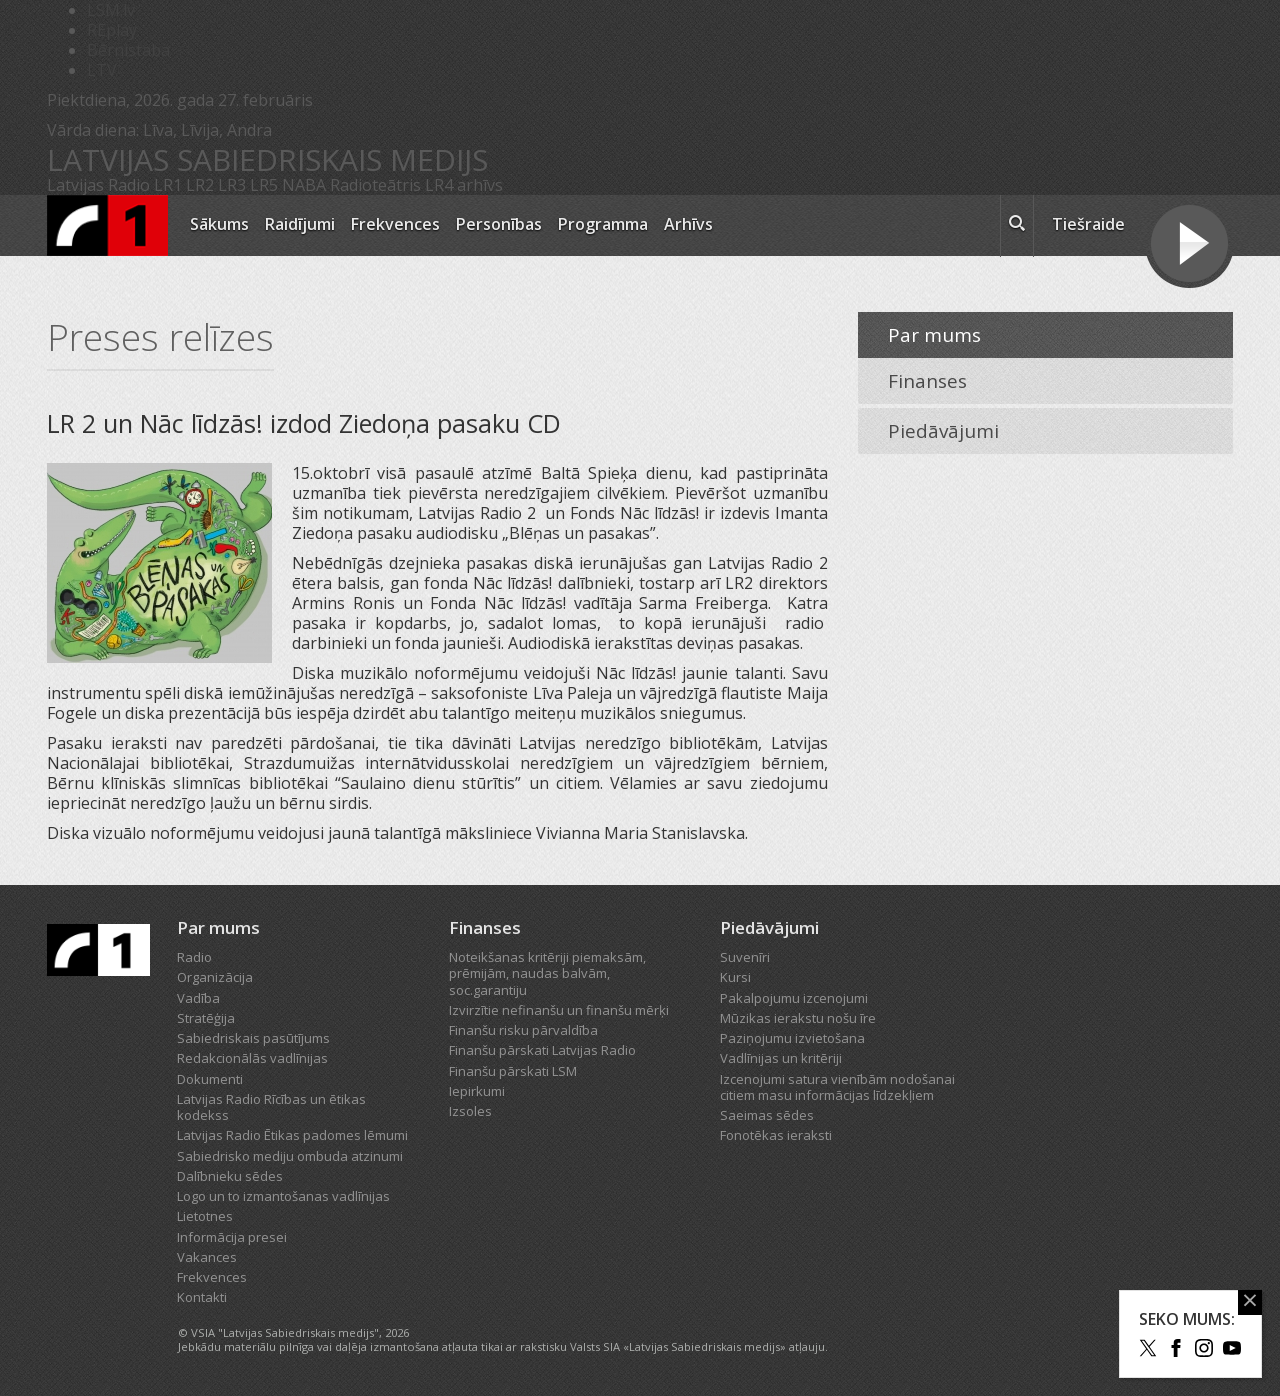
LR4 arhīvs (464, 185)
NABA (304, 185)
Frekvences (395, 224)
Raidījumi (300, 224)
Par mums (934, 335)
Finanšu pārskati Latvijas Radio (542, 1050)
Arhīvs (688, 224)
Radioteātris (375, 185)
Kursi (735, 977)
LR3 (232, 185)
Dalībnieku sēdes (230, 1176)
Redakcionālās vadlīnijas (252, 1058)
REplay (112, 30)
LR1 (168, 185)
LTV (102, 70)
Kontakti (202, 1297)
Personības (499, 224)
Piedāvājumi (943, 431)
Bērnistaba (128, 50)
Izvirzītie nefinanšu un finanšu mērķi (559, 1010)
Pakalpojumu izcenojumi (794, 998)
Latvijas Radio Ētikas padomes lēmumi (292, 1135)
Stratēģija (206, 1018)
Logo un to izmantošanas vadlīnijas (283, 1196)
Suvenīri (745, 957)
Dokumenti (210, 1079)
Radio (194, 957)
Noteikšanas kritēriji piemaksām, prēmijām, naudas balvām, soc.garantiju (547, 973)
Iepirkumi (477, 1091)
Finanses (927, 381)
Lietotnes (205, 1216)
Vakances (207, 1257)
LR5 (264, 185)
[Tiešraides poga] (1189, 246)
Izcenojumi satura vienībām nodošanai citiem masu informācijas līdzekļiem (837, 1087)
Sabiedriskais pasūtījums (253, 1038)
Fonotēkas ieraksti (776, 1135)
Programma (603, 224)
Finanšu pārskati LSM (513, 1071)
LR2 (200, 185)
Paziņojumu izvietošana (792, 1038)
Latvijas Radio (98, 185)
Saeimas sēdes (767, 1115)
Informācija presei (232, 1237)
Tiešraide (1088, 224)
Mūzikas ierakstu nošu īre (798, 1018)
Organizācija (215, 977)
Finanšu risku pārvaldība (523, 1030)
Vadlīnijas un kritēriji (781, 1058)
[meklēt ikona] (1017, 226)
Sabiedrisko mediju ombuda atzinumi (290, 1156)
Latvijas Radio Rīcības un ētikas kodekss (271, 1107)
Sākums (219, 224)
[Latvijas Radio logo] (107, 225)
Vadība (198, 998)
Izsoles (470, 1111)
